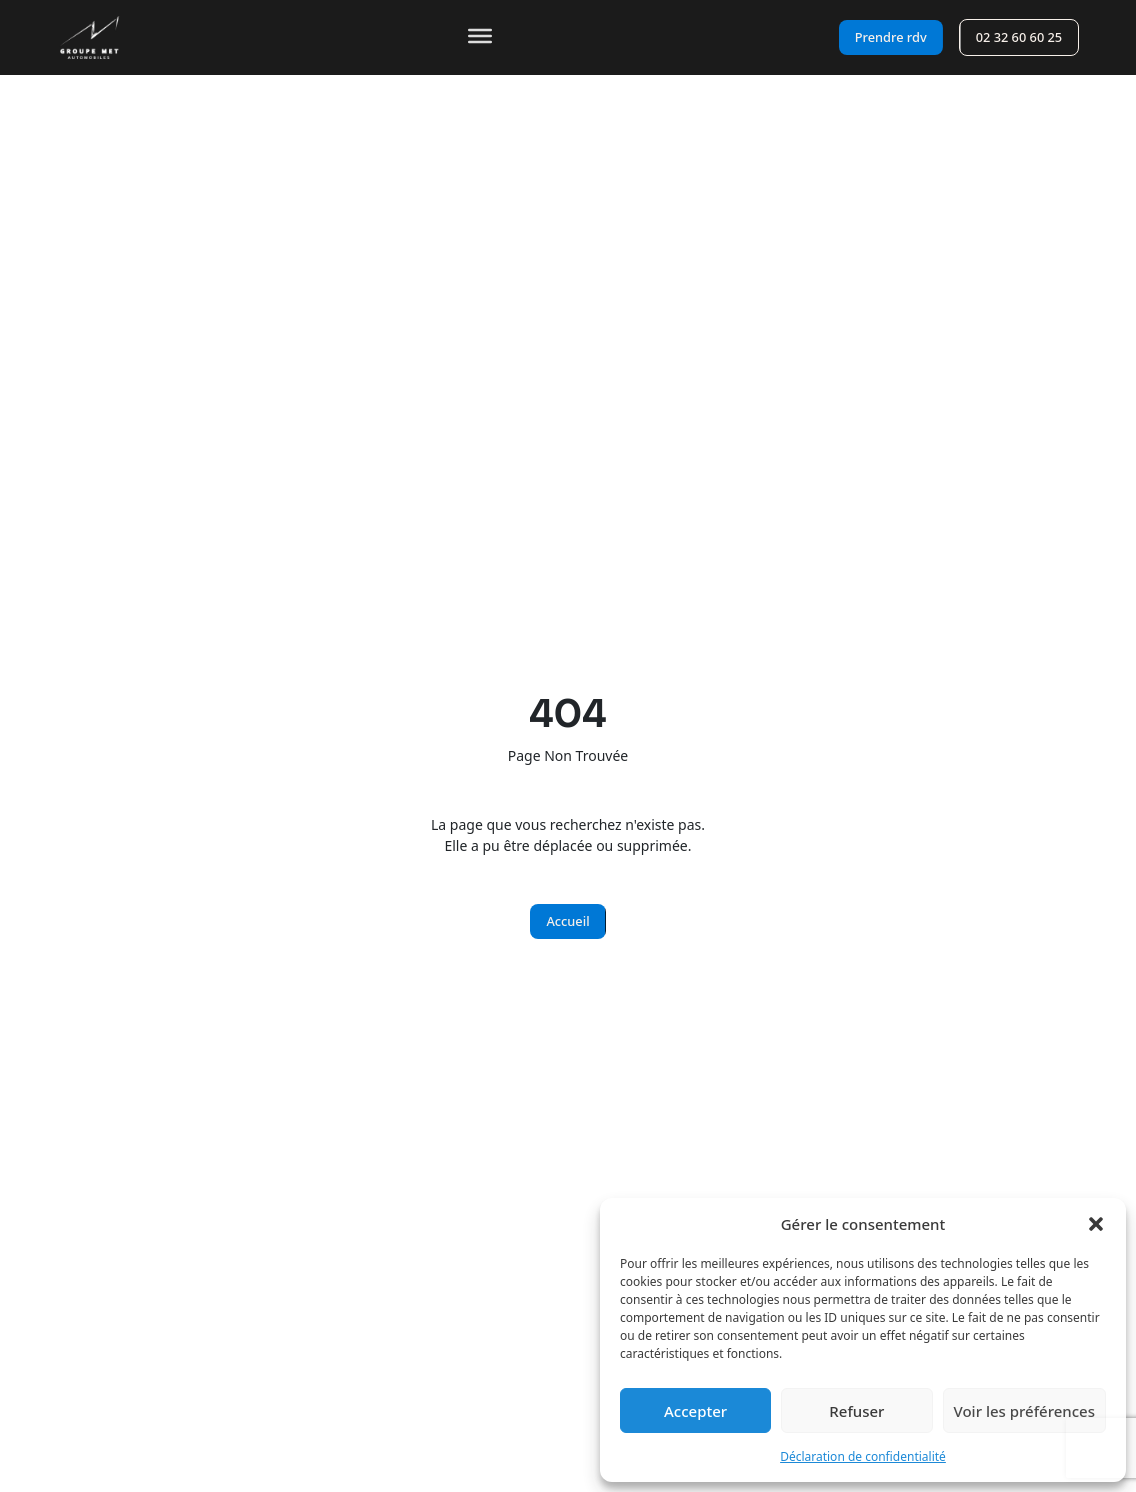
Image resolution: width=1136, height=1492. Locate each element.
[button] (1096, 1224)
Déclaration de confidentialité (863, 1456)
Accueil (567, 921)
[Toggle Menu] (480, 36)
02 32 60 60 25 (1019, 37)
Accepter (695, 1411)
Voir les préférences (1024, 1411)
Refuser (856, 1411)
